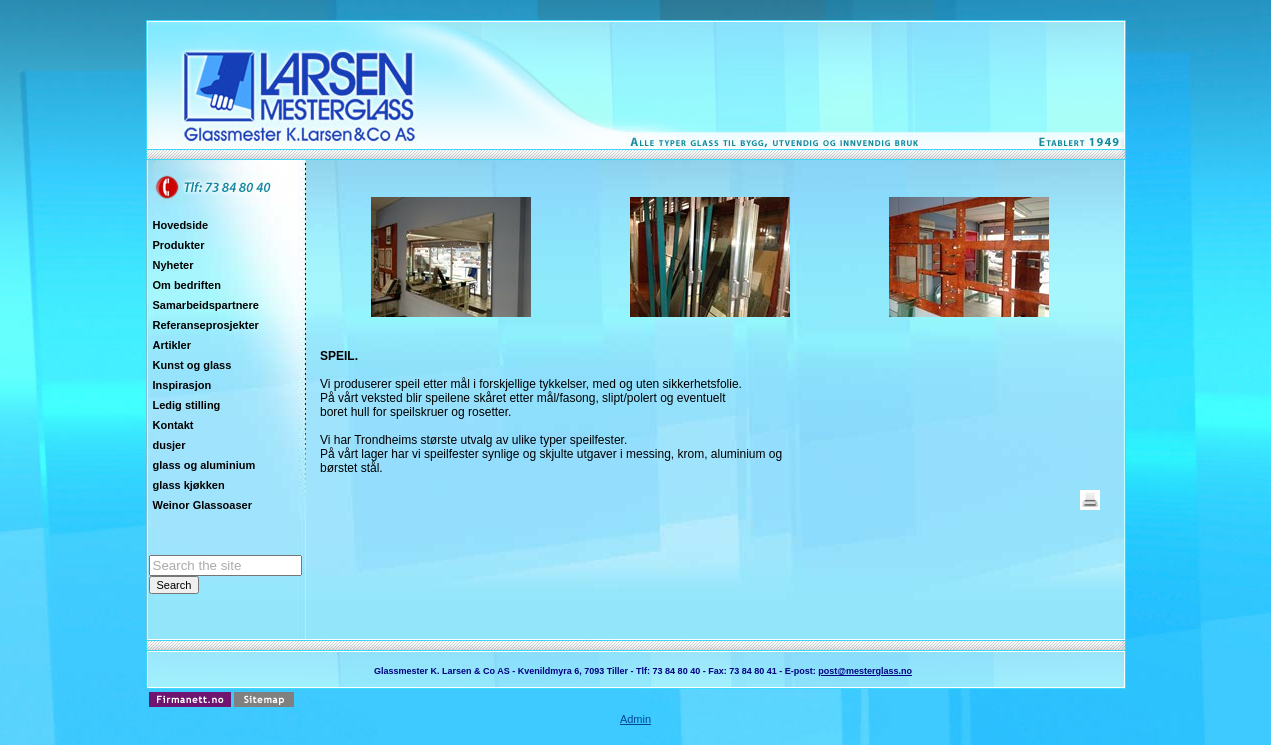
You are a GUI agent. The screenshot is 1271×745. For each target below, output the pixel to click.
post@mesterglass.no (865, 671)
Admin (635, 719)
